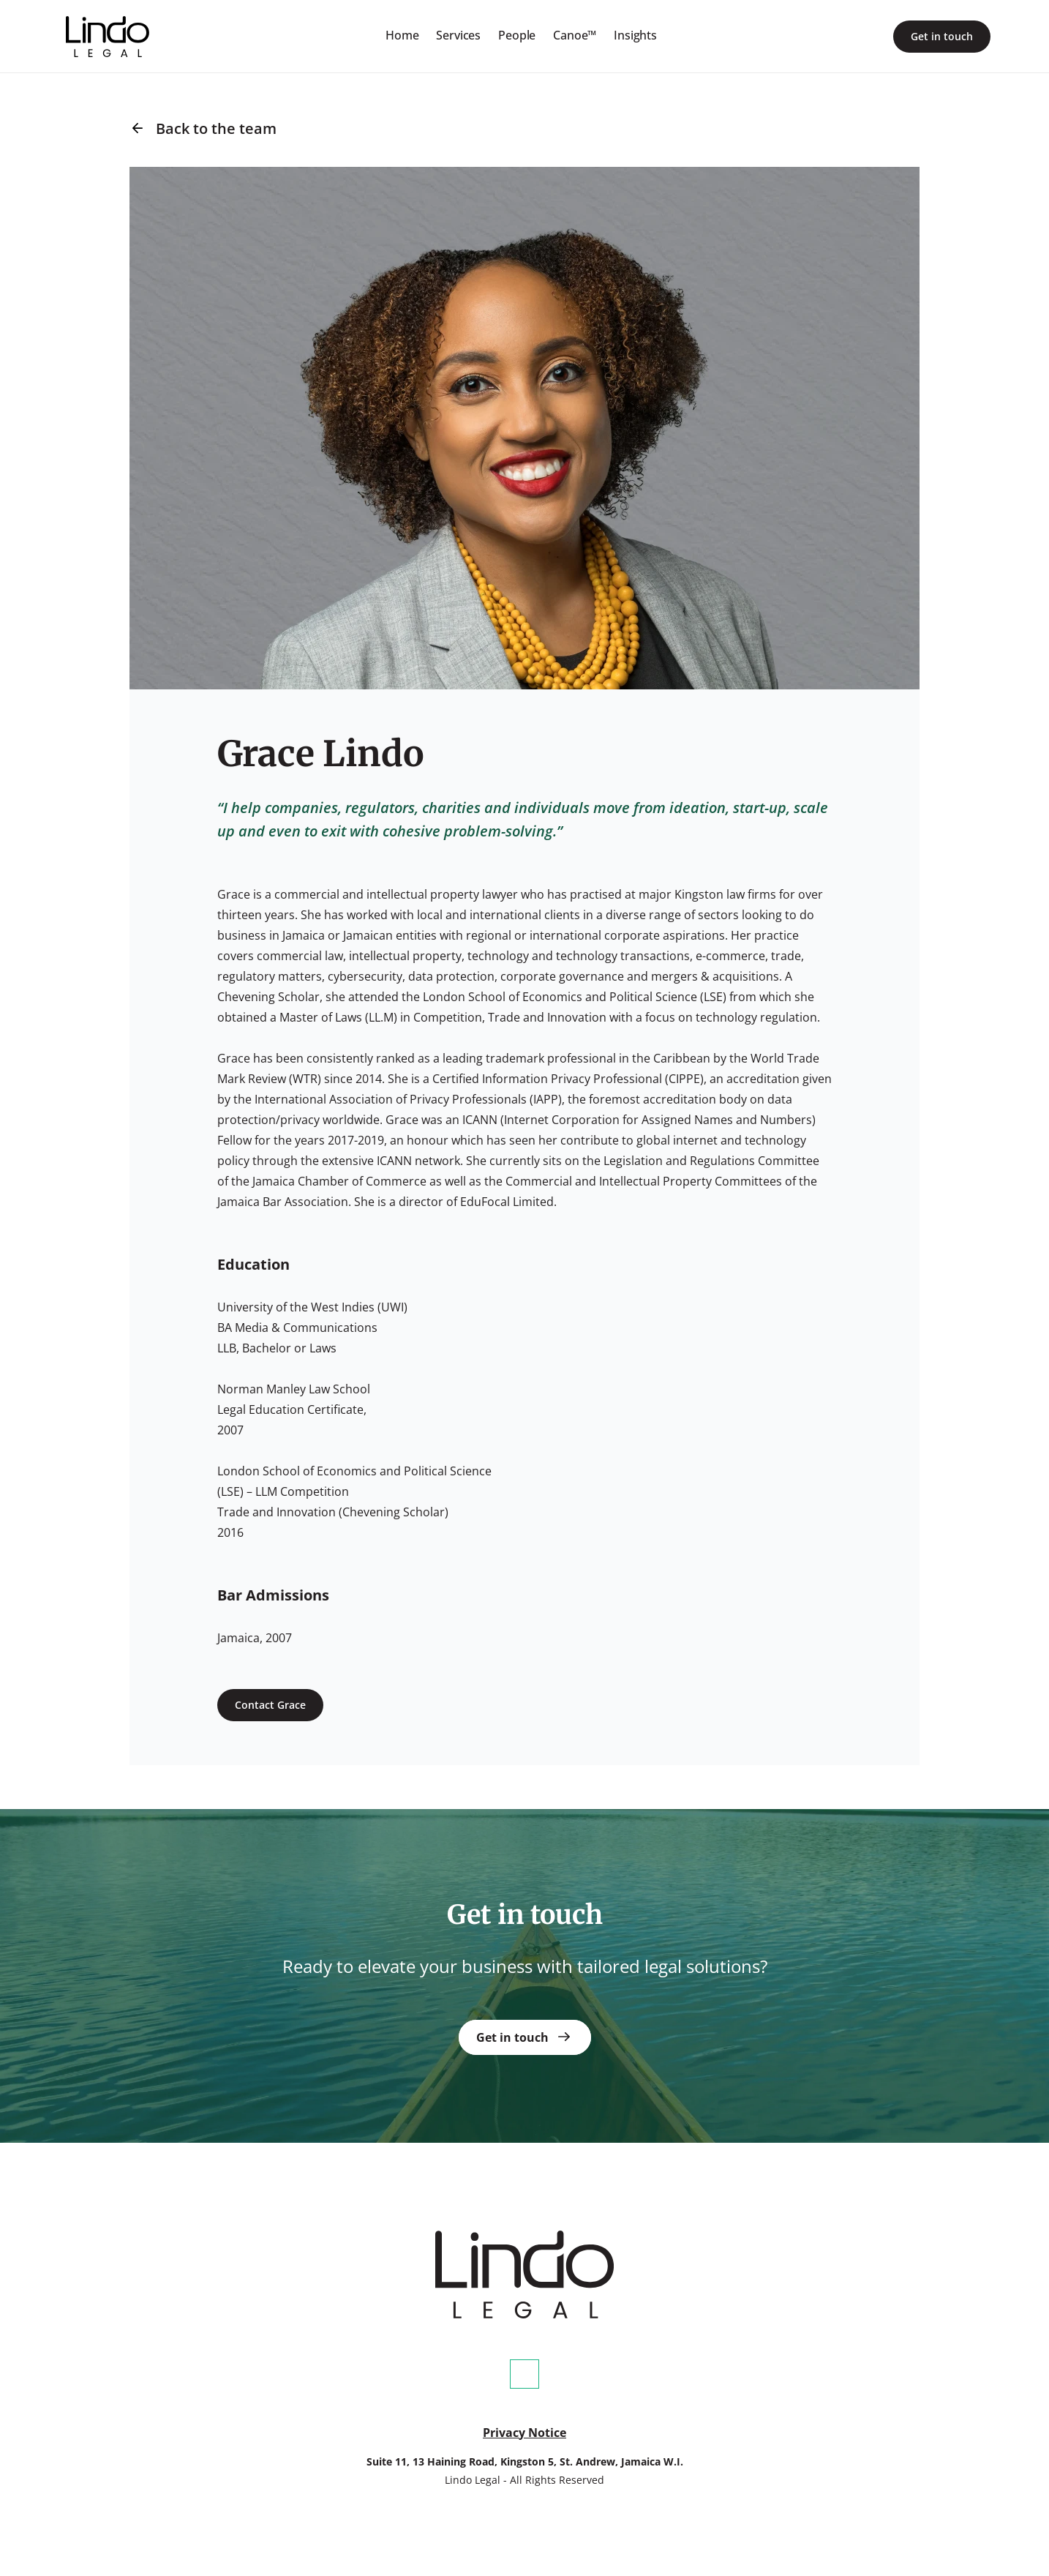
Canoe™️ (574, 35)
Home (402, 35)
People (516, 35)
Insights (635, 35)
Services (458, 35)
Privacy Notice (524, 2433)
